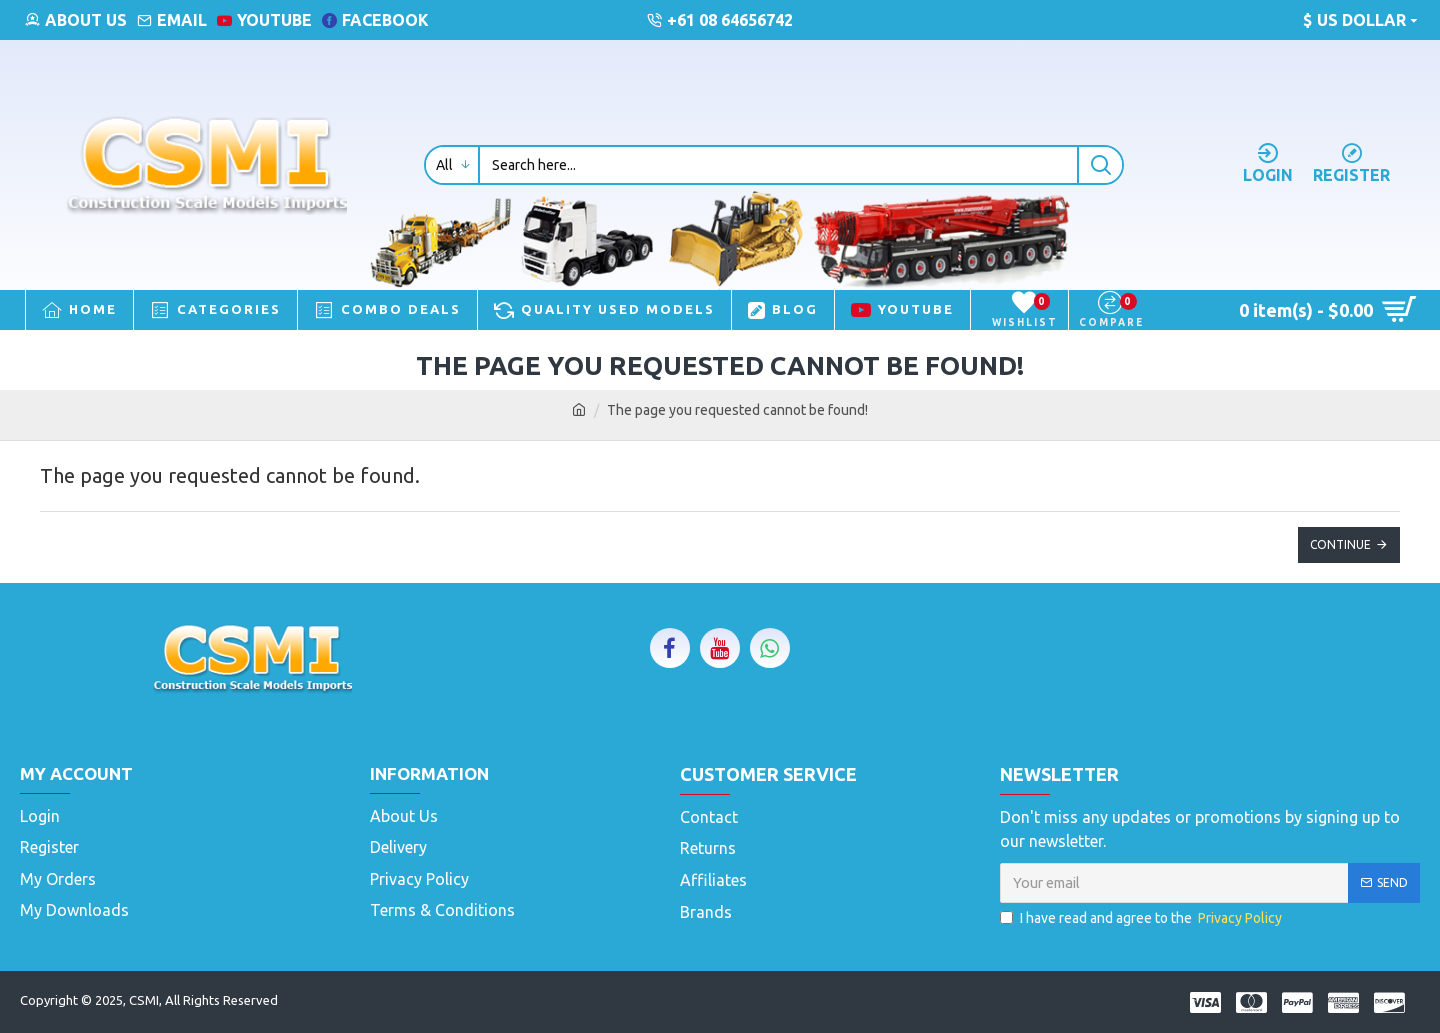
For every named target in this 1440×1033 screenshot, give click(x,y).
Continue (1340, 544)
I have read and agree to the (1142, 918)
